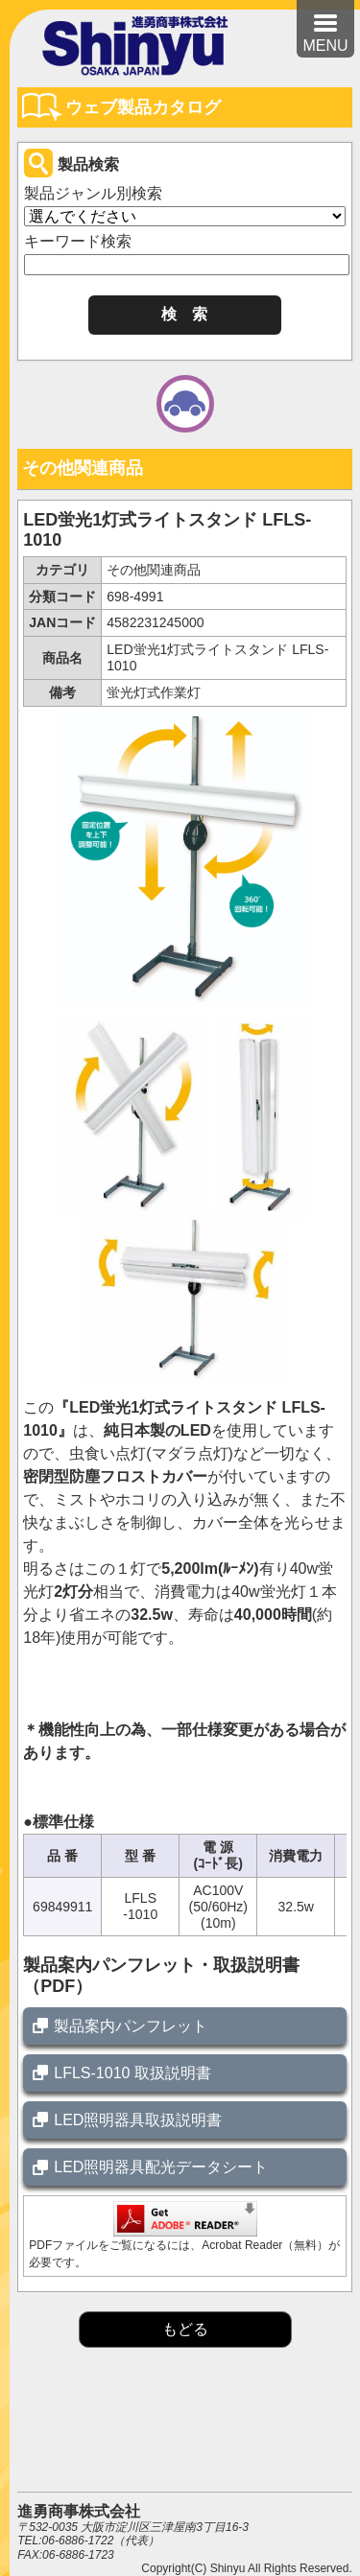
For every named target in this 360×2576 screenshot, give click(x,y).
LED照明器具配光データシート (161, 2167)
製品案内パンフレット (130, 2026)
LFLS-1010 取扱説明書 (132, 2073)
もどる (185, 2329)
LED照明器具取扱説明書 (138, 2120)
